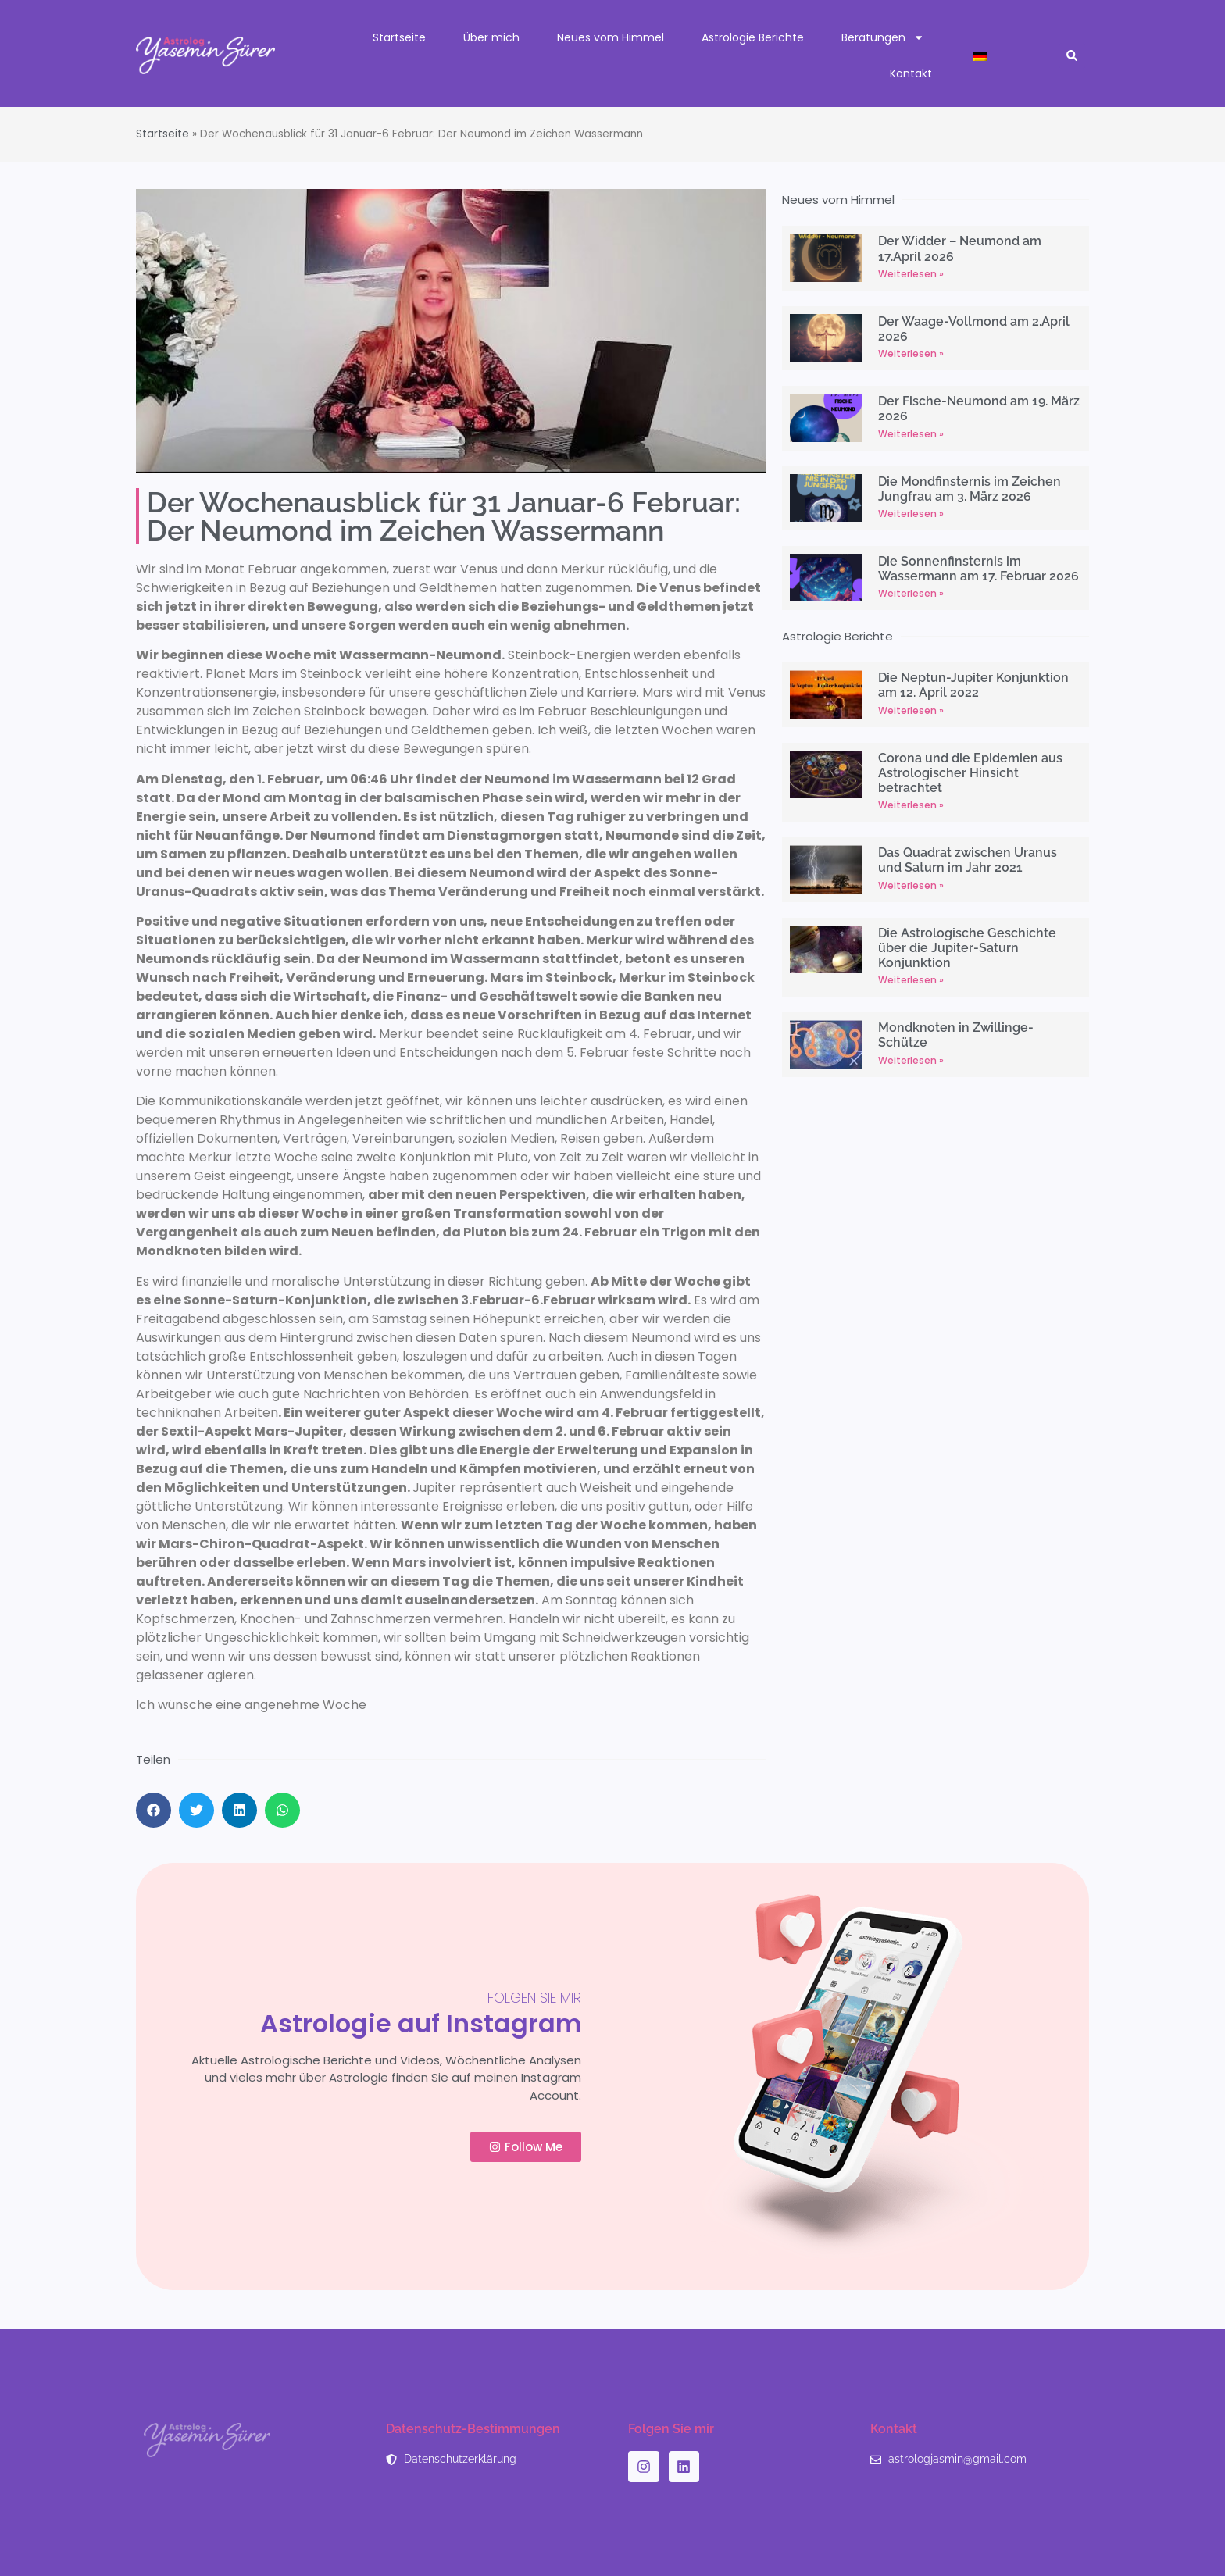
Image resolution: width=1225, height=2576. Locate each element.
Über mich (491, 37)
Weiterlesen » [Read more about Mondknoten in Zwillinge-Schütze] (911, 1060)
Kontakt (911, 73)
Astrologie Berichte (753, 37)
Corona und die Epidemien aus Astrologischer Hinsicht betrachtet (970, 773)
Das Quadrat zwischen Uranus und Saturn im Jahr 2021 (967, 860)
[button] (1072, 56)
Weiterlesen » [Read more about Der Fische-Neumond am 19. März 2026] (911, 434)
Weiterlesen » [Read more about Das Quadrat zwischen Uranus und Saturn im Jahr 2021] (911, 885)
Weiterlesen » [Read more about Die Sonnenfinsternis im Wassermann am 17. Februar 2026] (911, 593)
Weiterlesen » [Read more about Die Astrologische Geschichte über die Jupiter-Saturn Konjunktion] (911, 980)
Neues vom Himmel (610, 37)
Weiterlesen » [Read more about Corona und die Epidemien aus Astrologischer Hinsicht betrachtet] (911, 805)
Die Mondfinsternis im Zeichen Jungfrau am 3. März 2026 (969, 489)
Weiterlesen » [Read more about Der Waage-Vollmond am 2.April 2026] (911, 353)
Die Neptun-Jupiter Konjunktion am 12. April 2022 (973, 685)
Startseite (399, 37)
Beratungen (882, 37)
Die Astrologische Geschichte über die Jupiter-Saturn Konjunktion (967, 948)
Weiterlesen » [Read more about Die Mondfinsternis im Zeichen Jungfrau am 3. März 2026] (911, 513)
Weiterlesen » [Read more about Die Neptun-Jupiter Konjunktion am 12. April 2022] (911, 710)
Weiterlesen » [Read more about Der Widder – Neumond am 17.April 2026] (911, 273)
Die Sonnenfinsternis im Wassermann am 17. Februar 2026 (978, 568)
